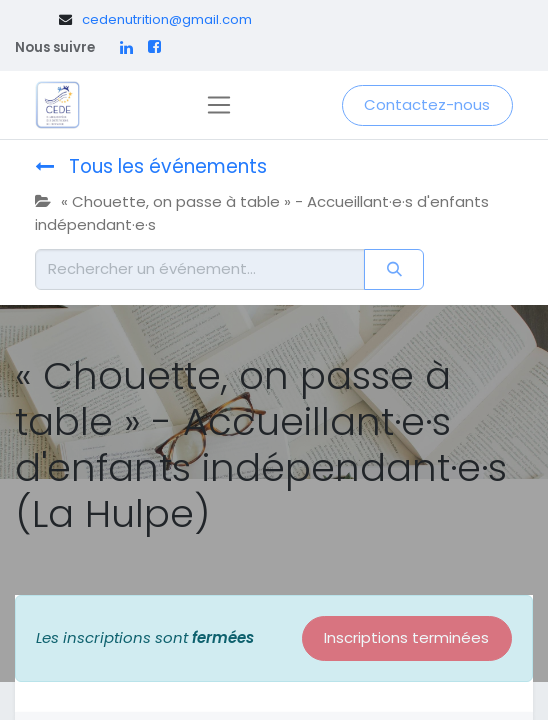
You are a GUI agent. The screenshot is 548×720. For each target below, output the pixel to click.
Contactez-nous (427, 104)
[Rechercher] (394, 269)
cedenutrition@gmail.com (167, 19)
